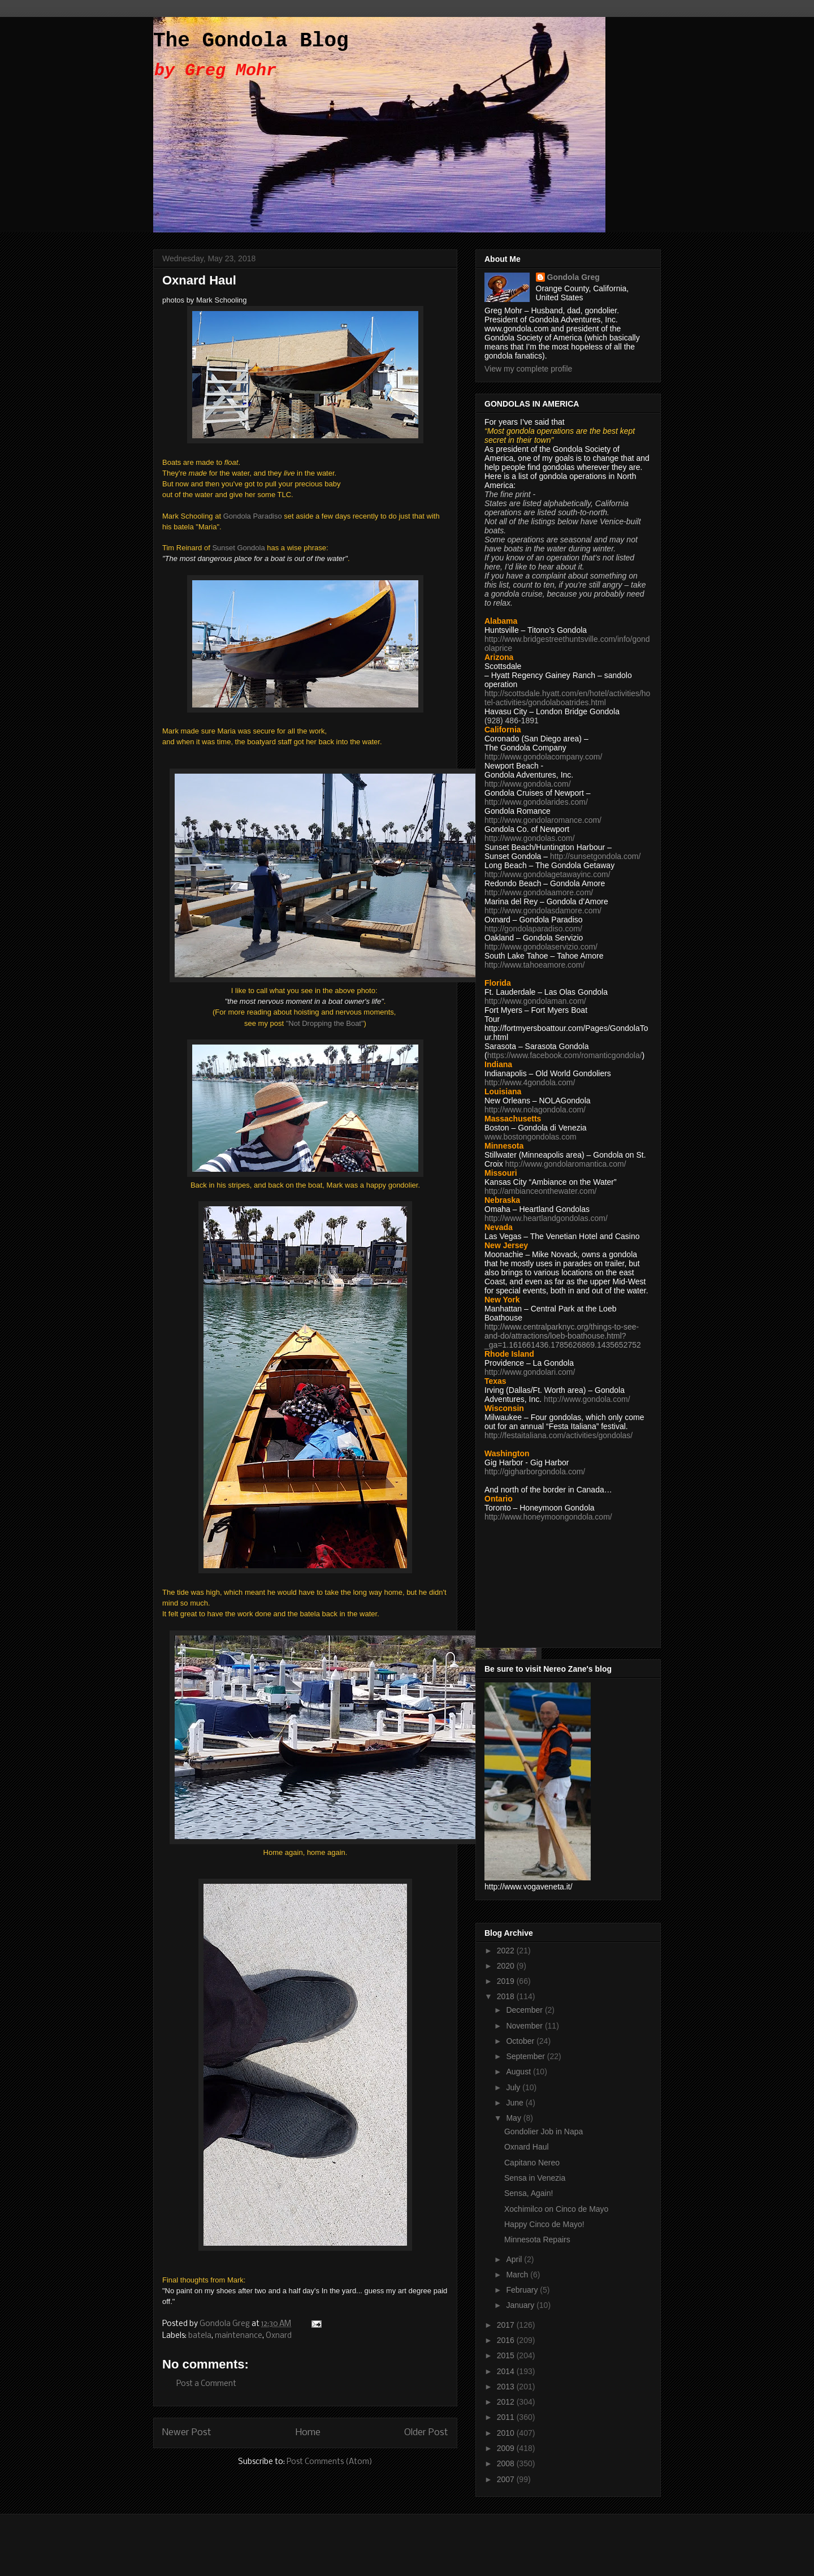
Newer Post (186, 2432)
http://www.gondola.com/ (527, 783)
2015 (507, 2355)
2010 (507, 2432)
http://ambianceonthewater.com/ (540, 1191)
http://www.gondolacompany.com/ (543, 756)
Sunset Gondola (238, 547)
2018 (507, 1996)
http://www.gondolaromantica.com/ (565, 1163)
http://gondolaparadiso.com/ (533, 928)
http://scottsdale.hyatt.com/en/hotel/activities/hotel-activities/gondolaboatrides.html (567, 698)
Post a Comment (206, 2384)
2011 (507, 2417)
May (514, 2117)
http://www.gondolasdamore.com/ (542, 910)
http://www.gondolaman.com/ (535, 1001)
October (521, 2041)
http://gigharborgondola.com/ (534, 1471)
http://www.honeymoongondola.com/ (548, 1516)
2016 (507, 2340)
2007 (507, 2479)
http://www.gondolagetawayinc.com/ (547, 874)
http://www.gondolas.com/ (529, 838)
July (514, 2087)
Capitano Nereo (532, 2162)
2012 (507, 2401)
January (521, 2305)
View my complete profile (528, 368)
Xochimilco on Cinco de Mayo (556, 2208)
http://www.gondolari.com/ (529, 1372)
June (515, 2102)
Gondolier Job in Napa (543, 2131)
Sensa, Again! (528, 2193)
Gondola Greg (573, 277)
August (519, 2071)
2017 (507, 2324)
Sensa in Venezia (534, 2177)
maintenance (238, 2336)
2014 (507, 2371)
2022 (507, 1950)
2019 (507, 1981)
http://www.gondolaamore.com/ (538, 892)
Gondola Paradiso (252, 516)
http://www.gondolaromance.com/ (542, 820)
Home (308, 2432)
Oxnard (279, 2336)
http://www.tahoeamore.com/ (534, 964)
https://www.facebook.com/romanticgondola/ (564, 1055)
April (515, 2259)
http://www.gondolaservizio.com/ (540, 946)
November (525, 2025)
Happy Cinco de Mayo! (544, 2224)
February (523, 2289)
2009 (507, 2448)
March (518, 2274)
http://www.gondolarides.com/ (536, 801)
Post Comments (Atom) (330, 2462)
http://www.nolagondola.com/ (535, 1109)
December (525, 2009)
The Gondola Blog (251, 41)
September (526, 2056)
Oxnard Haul (526, 2146)
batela (199, 2336)
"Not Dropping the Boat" (325, 1023)
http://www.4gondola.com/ (529, 1082)
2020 (507, 1965)
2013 (507, 2386)
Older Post (426, 2432)
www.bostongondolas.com (530, 1136)
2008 (507, 2463)
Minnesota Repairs (537, 2239)
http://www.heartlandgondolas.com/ (546, 1218)
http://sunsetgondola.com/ (595, 856)
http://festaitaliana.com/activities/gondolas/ (558, 1435)
